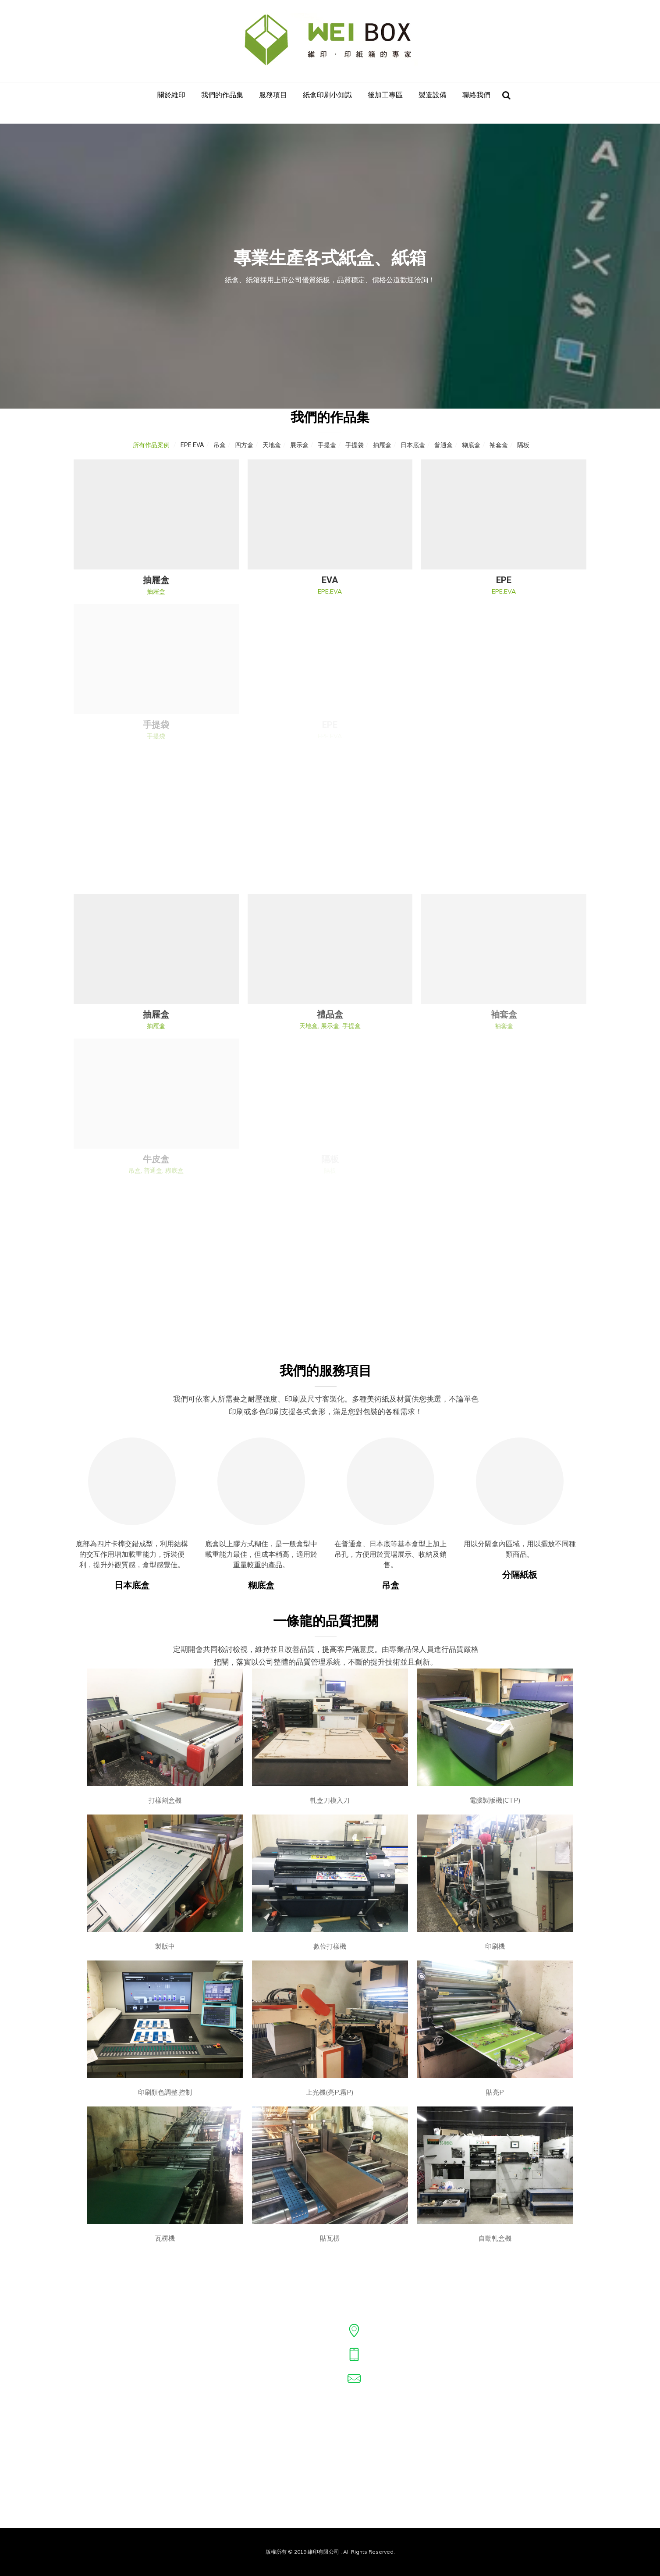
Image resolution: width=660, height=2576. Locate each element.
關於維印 (171, 95)
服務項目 (273, 95)
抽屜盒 (382, 444)
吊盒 (219, 444)
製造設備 (433, 95)
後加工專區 (385, 95)
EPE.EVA (192, 444)
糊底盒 (471, 444)
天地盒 (272, 444)
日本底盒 (413, 444)
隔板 (523, 444)
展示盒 (299, 444)
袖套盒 (499, 444)
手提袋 (354, 444)
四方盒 (244, 444)
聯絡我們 (476, 95)
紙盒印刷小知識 (327, 95)
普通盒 (443, 444)
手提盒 (327, 444)
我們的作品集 (222, 95)
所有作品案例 (151, 444)
